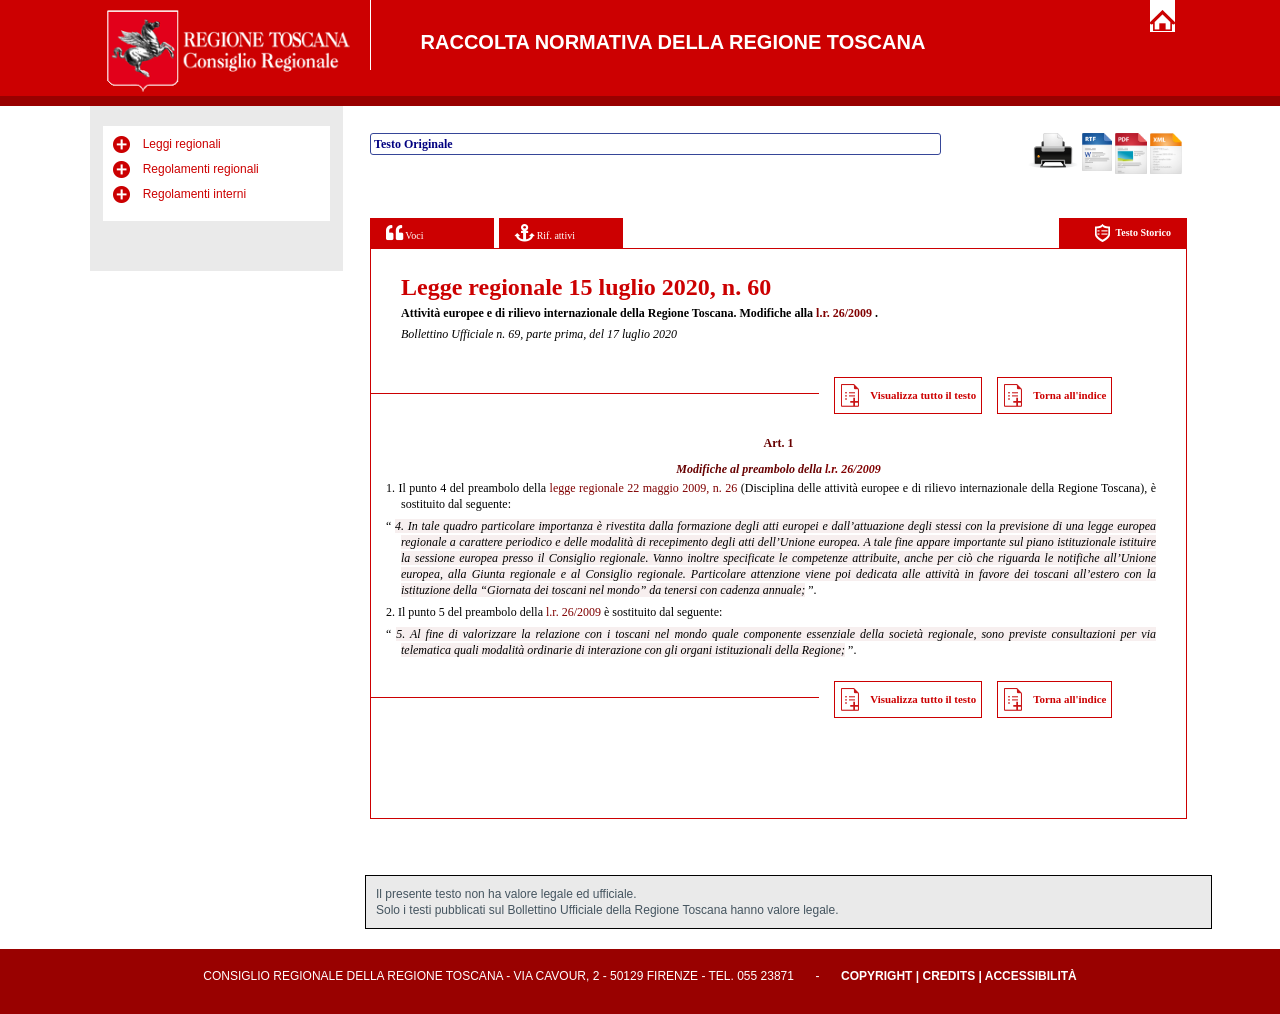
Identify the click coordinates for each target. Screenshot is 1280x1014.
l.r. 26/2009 (844, 313)
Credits (948, 976)
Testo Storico (1132, 233)
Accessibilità (1031, 976)
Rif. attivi (545, 232)
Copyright (876, 976)
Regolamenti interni (194, 194)
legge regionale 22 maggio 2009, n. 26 (644, 488)
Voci (404, 232)
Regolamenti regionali (201, 169)
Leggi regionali (182, 144)
